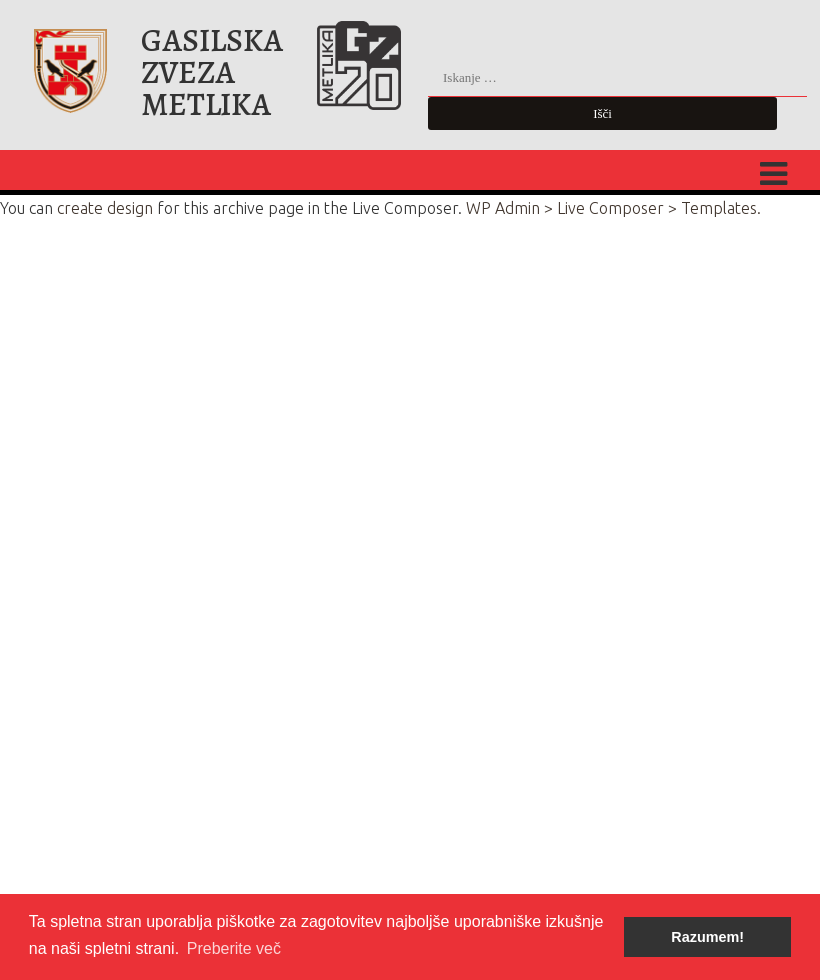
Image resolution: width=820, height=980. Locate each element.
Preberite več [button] (234, 948)
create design (105, 208)
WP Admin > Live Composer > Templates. (613, 208)
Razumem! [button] (707, 937)
